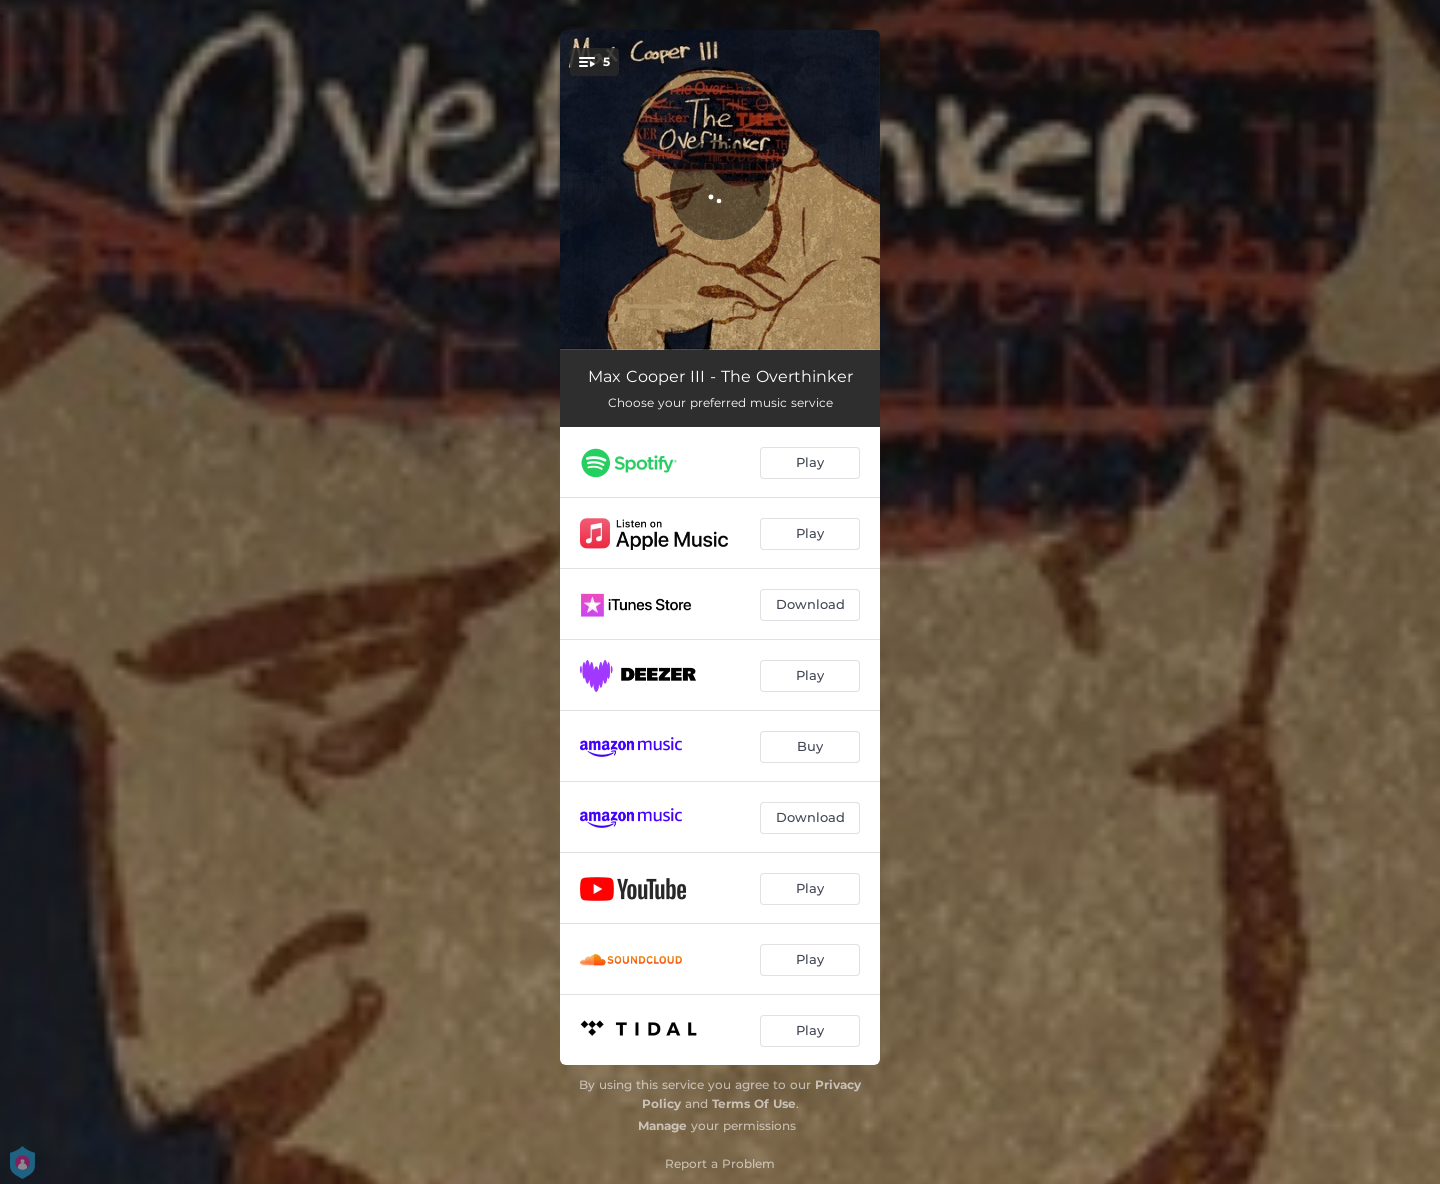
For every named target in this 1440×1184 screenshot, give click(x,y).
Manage (662, 1125)
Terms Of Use (754, 1103)
